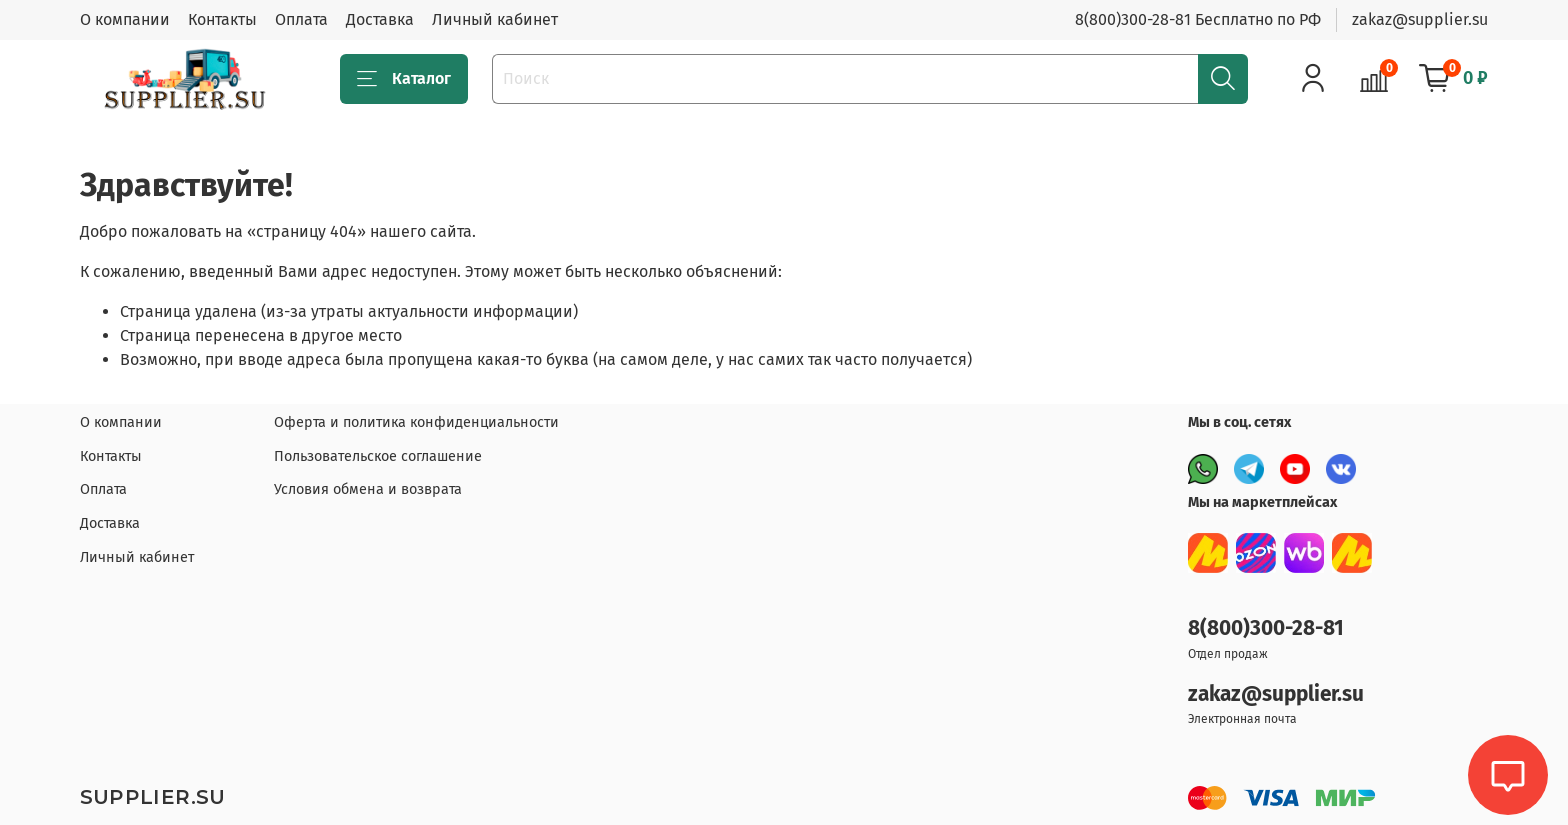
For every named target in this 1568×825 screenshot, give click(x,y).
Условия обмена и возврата (368, 489)
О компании (125, 19)
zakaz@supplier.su (1420, 19)
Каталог (404, 79)
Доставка (380, 19)
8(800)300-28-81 (1266, 628)
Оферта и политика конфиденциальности (416, 422)
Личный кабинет (495, 19)
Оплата (301, 19)
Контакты (222, 19)
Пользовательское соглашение (378, 456)
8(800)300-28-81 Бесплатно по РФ (1198, 19)
